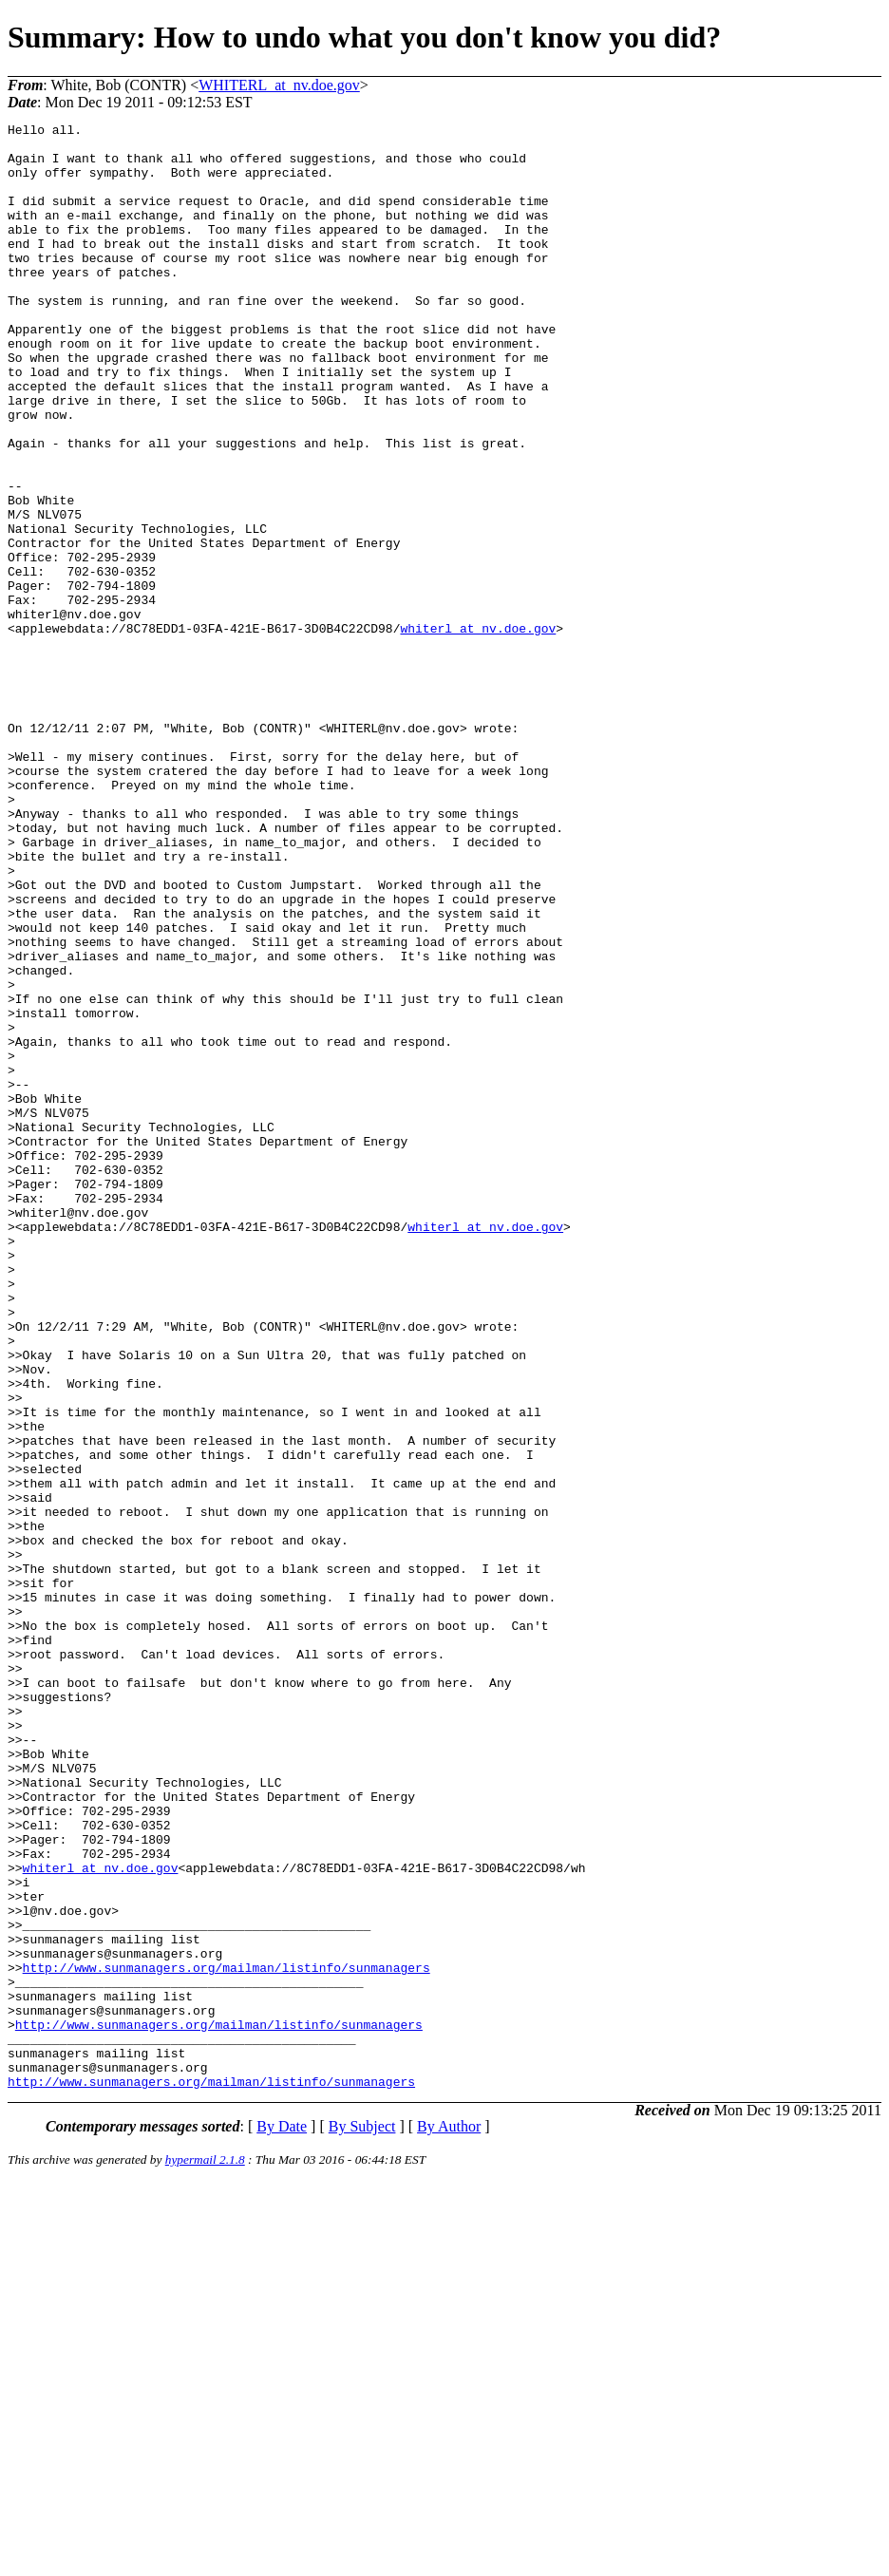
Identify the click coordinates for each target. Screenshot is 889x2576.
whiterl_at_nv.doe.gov (478, 730)
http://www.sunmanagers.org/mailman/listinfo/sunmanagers (226, 2337)
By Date (281, 2519)
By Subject (362, 2519)
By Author (449, 2519)
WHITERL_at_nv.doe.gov (279, 85)
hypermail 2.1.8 (205, 2553)
